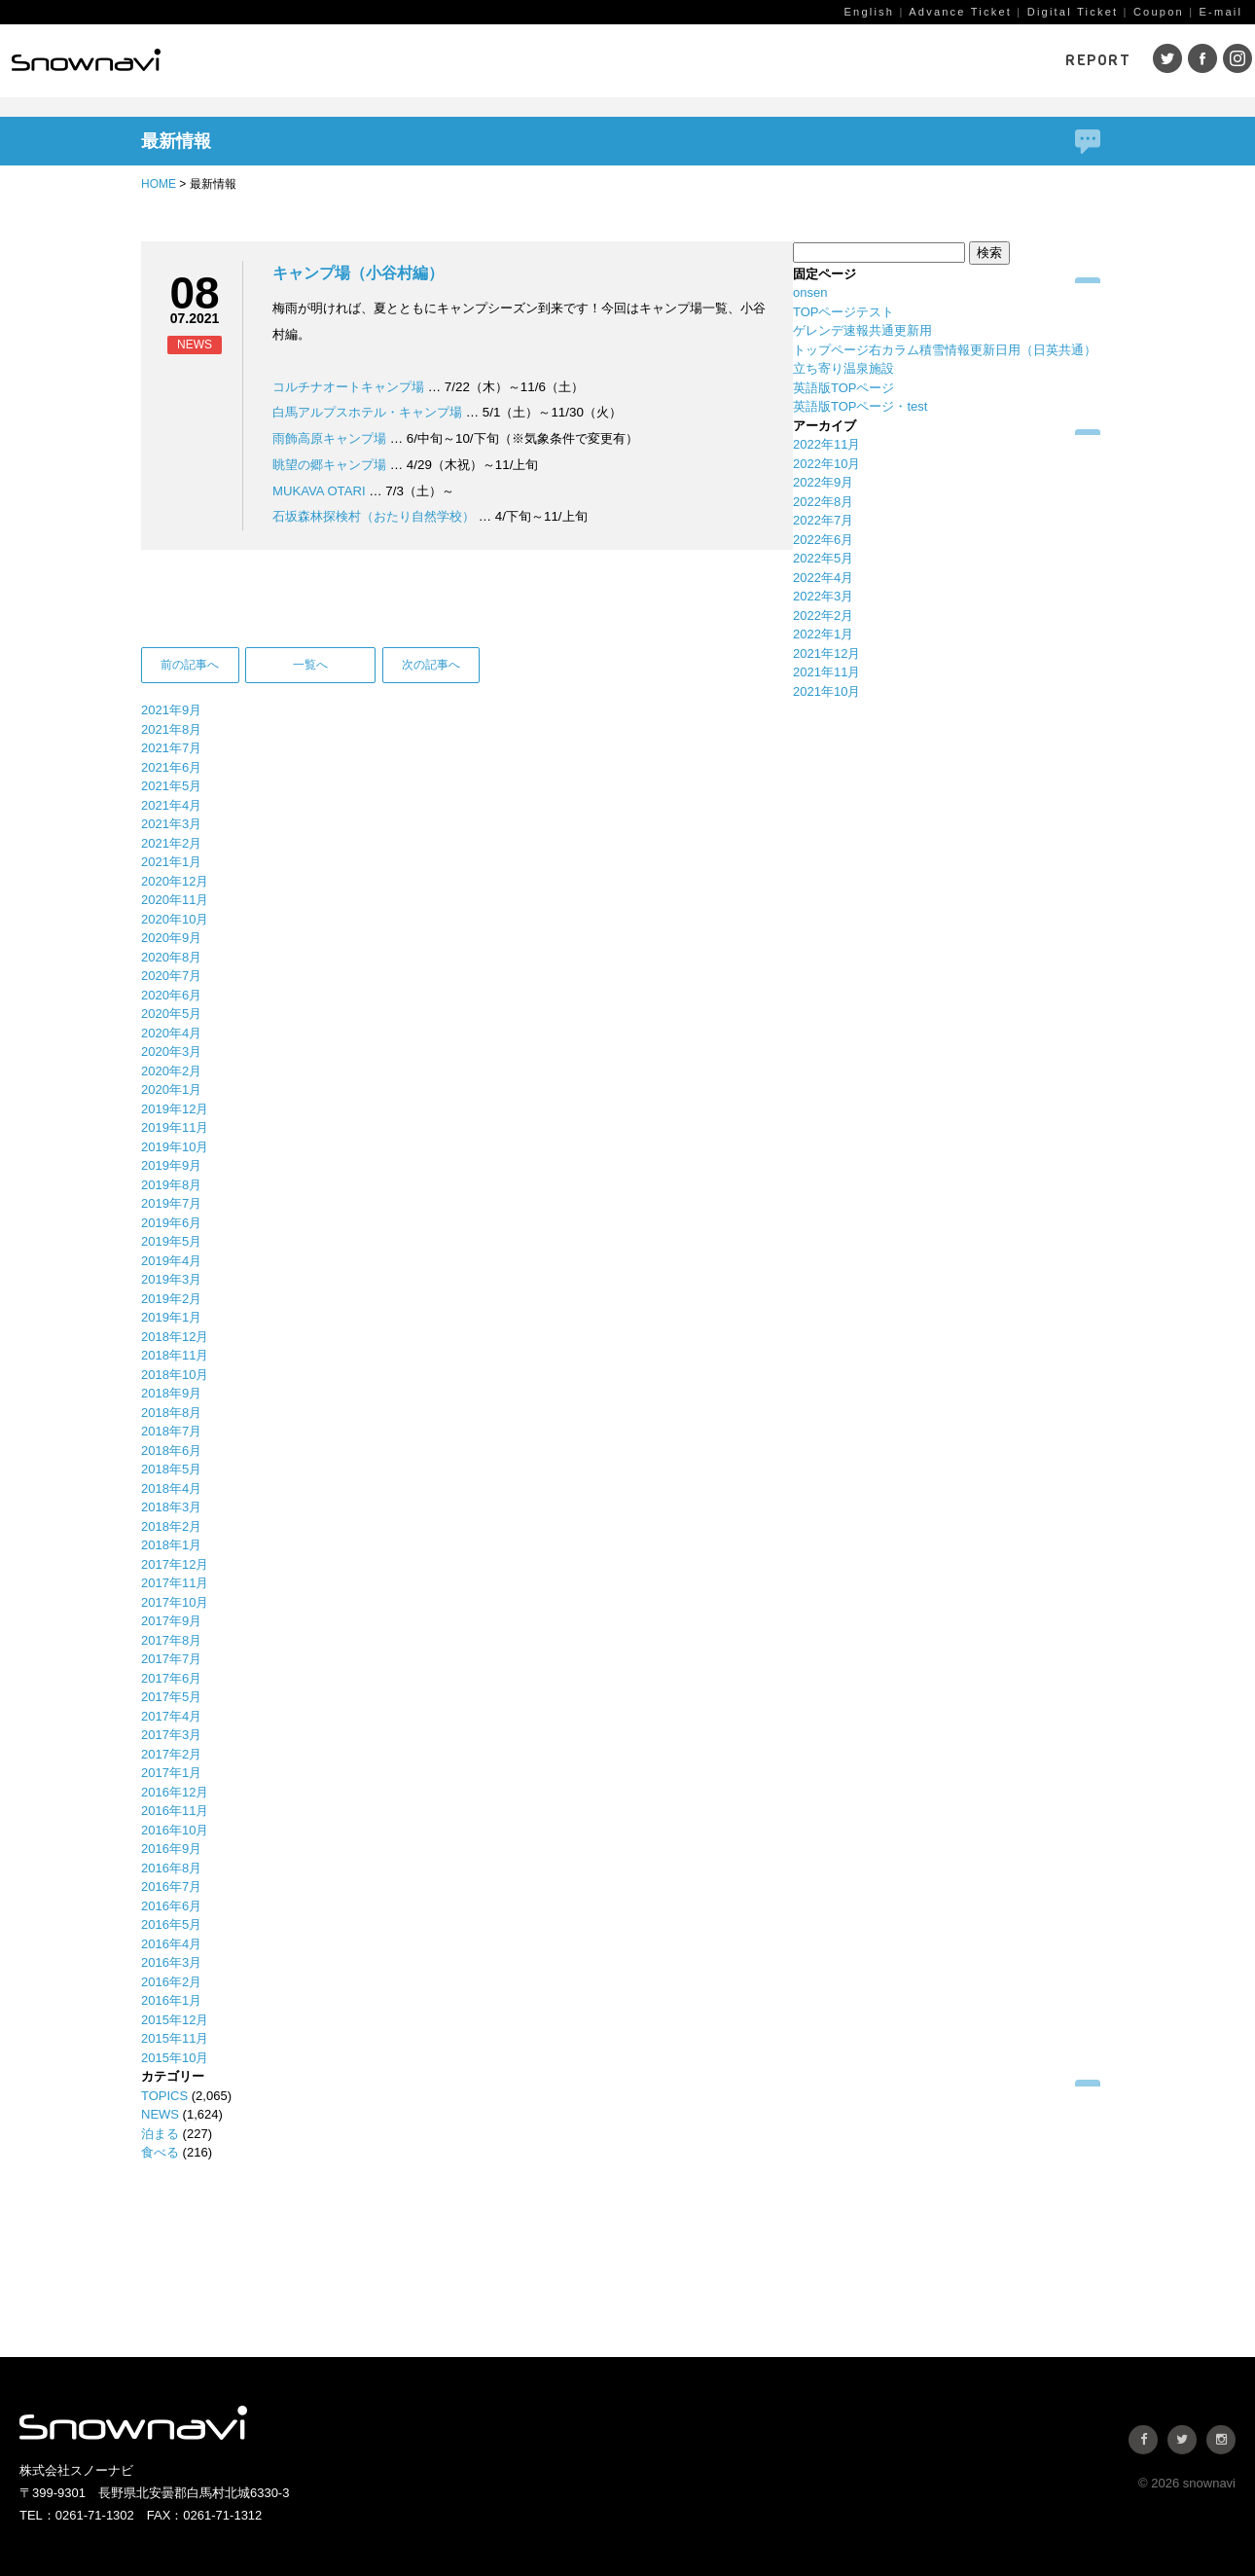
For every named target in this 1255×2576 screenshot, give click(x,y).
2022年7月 (823, 520)
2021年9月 (171, 710)
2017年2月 (171, 1754)
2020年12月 (174, 881)
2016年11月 (174, 1810)
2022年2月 (823, 615)
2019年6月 (171, 1222)
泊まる (160, 2133)
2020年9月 (171, 937)
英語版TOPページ (844, 388)
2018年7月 (171, 1431)
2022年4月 (823, 577)
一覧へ (310, 664)
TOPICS (164, 2095)
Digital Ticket (1073, 12)
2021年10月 (826, 691)
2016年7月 (171, 1886)
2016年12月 (174, 1792)
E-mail (1221, 12)
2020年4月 (171, 1033)
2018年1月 (171, 1545)
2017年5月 (171, 1696)
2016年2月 (171, 1982)
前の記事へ (190, 664)
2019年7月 (171, 1203)
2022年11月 (826, 444)
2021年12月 (826, 653)
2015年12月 (174, 2020)
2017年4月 (171, 1716)
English (868, 12)
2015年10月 (174, 2057)
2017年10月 (174, 1602)
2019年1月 (171, 1317)
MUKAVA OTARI (319, 491)
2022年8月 (823, 501)
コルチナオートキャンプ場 (348, 387)
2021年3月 (171, 823)
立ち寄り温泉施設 (843, 368)
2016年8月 (171, 1868)
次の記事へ (431, 664)
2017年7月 (171, 1658)
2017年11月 (174, 1583)
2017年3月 (171, 1734)
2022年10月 (826, 463)
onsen (810, 292)
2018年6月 (171, 1450)
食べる (160, 2152)
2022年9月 (823, 482)
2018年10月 (174, 1374)
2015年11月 (174, 2038)
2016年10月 (174, 1830)
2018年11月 (174, 1355)
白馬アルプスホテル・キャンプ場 (367, 412)
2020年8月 (171, 957)
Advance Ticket (960, 12)
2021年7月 (171, 748)
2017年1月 (171, 1772)
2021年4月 (171, 805)
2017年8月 (171, 1640)
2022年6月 (823, 539)
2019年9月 (171, 1165)
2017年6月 (171, 1678)
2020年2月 (171, 1071)
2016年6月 (171, 1906)
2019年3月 (171, 1279)
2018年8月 (171, 1412)
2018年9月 (171, 1393)
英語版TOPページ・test (860, 406)
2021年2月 (171, 843)
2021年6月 (171, 767)
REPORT (1097, 60)
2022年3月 (823, 596)
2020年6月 (171, 995)
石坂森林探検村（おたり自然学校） (373, 516)
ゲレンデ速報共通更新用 (862, 330)
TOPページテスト (844, 312)
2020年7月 (171, 975)
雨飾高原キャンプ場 (329, 438)
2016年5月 (171, 1924)
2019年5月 (171, 1241)
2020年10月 (174, 919)
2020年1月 (171, 1089)
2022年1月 (823, 634)
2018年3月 (171, 1507)
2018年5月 (171, 1469)
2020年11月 (174, 899)
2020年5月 (171, 1013)
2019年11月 (174, 1127)
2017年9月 (171, 1621)
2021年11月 (826, 672)
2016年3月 (171, 1962)
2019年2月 (171, 1298)
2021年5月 (171, 786)
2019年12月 (174, 1109)
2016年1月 (171, 2000)
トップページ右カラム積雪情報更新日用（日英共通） (944, 350)
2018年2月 (171, 1526)
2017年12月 (174, 1564)
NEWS (160, 2114)
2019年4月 (171, 1260)
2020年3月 (171, 1051)
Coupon (1158, 12)
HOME (158, 184)
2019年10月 (174, 1147)
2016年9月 (171, 1848)
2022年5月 (823, 558)
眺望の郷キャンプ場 (329, 464)
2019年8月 (171, 1185)
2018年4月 (171, 1488)
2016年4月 (171, 1944)
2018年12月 (174, 1336)
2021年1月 (171, 861)
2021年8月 (171, 729)
